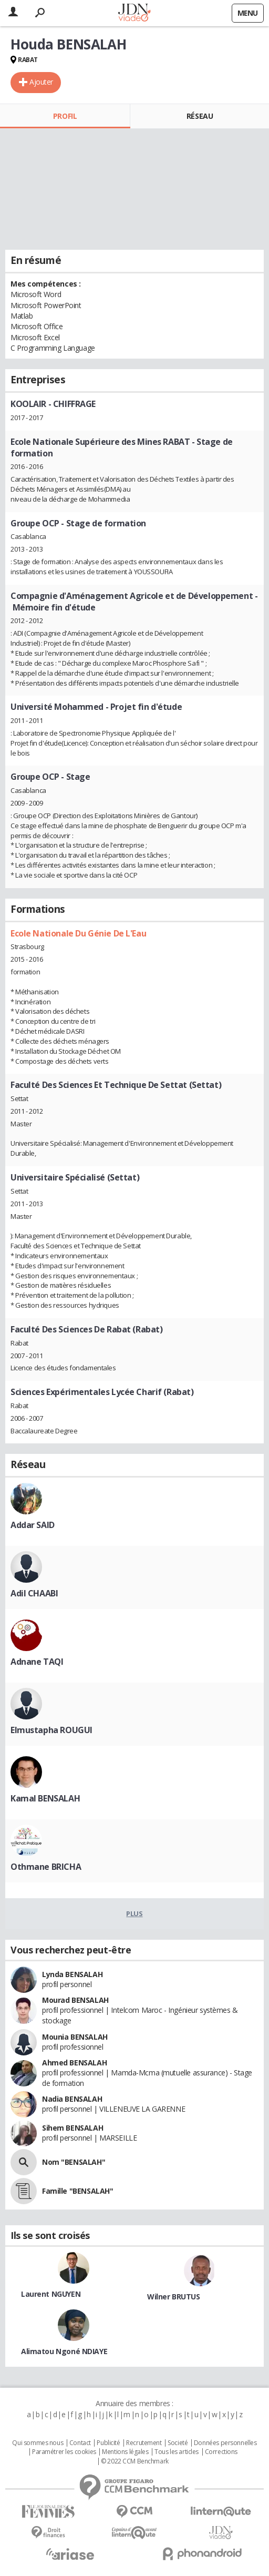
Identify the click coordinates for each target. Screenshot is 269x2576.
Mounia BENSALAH (75, 2037)
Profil (65, 116)
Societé (178, 2443)
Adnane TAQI (37, 1661)
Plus (134, 1913)
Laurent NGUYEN (50, 2294)
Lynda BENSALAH (72, 1974)
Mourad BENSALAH (75, 2000)
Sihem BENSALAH (72, 2128)
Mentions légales (125, 2452)
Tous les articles (176, 2452)
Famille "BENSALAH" (77, 2191)
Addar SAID (33, 1525)
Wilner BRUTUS (173, 2297)
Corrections (221, 2452)
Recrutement (143, 2443)
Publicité (108, 2443)
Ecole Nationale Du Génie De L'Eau (78, 933)
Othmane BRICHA (46, 1866)
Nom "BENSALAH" (73, 2162)
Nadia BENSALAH (72, 2099)
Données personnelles (225, 2443)
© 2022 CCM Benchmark (135, 2461)
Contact (80, 2443)
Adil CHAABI (34, 1593)
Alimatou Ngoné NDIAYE (64, 2351)
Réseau (200, 116)
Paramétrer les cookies (64, 2452)
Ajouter (41, 82)
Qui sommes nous (37, 2443)
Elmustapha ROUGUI (51, 1730)
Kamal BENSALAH (45, 1798)
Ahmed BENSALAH (74, 2063)
